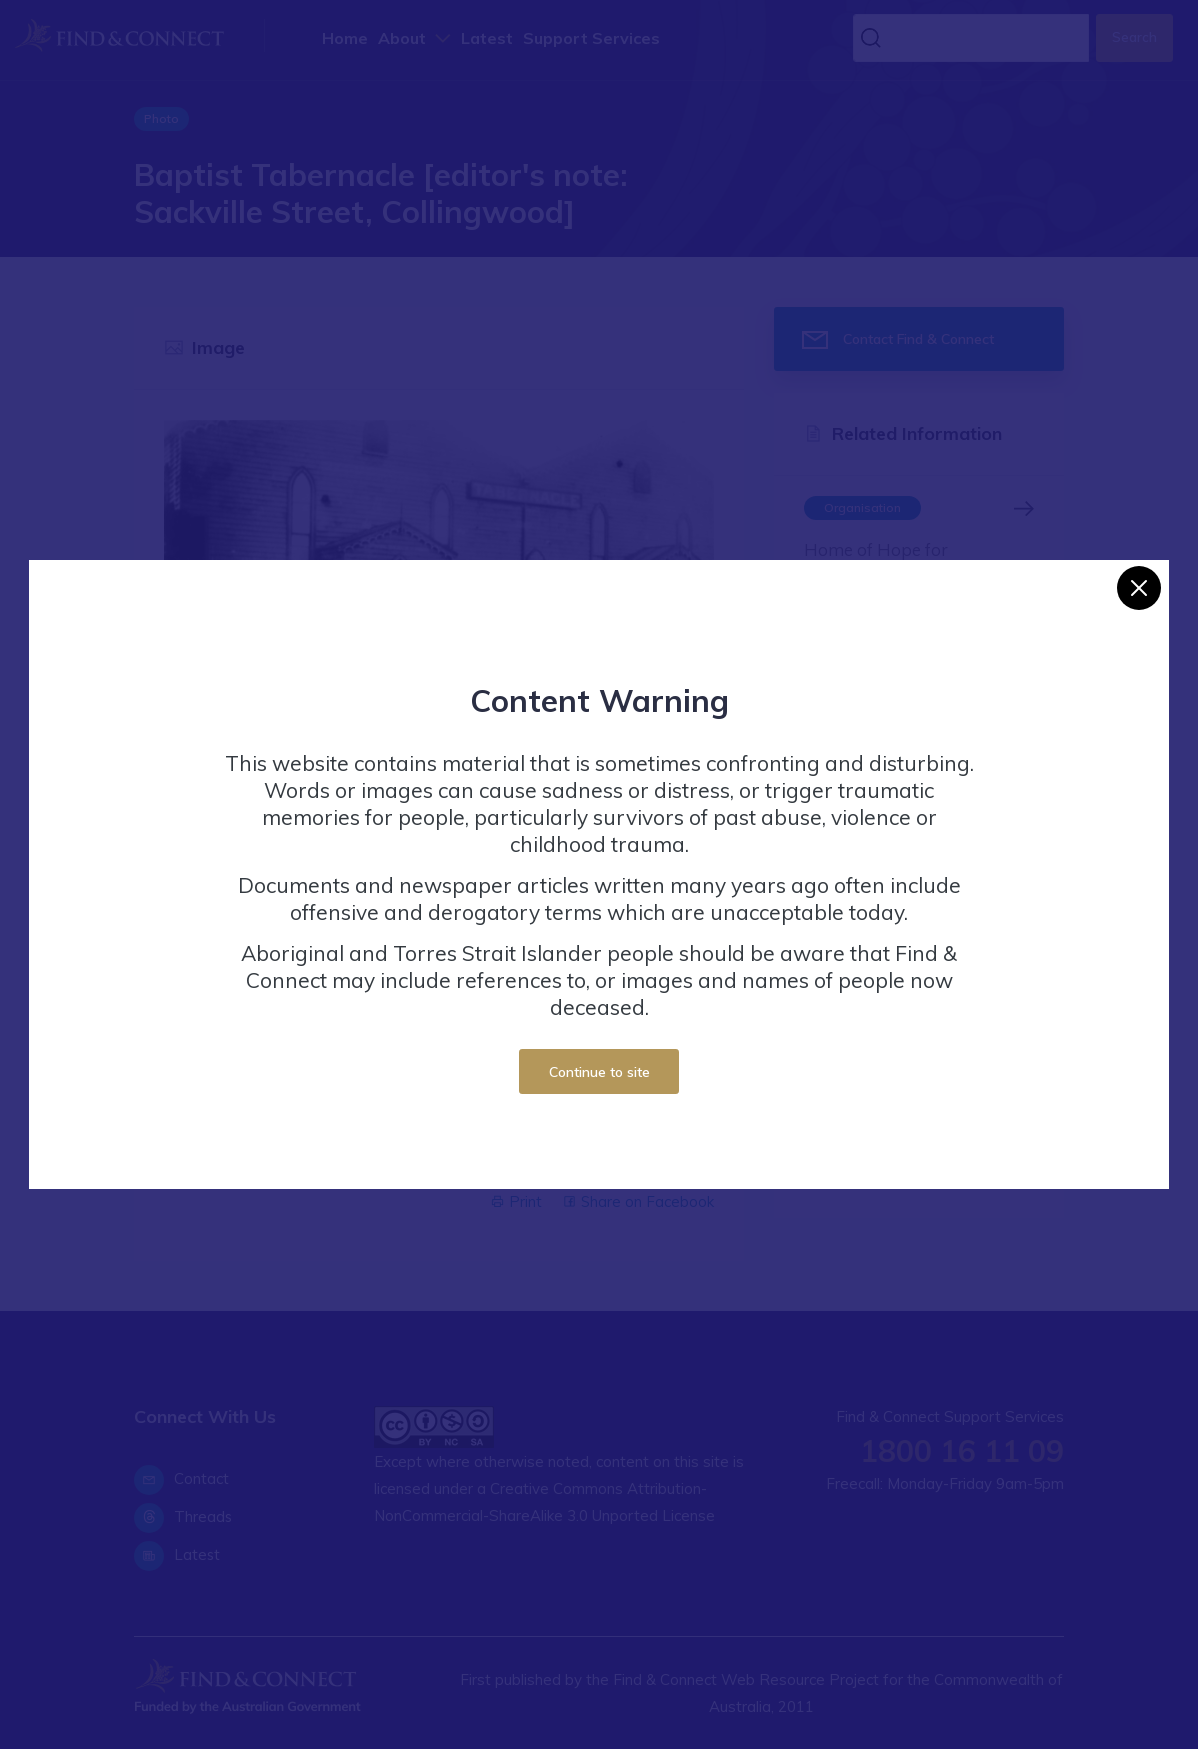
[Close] (1139, 588)
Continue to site (599, 1071)
